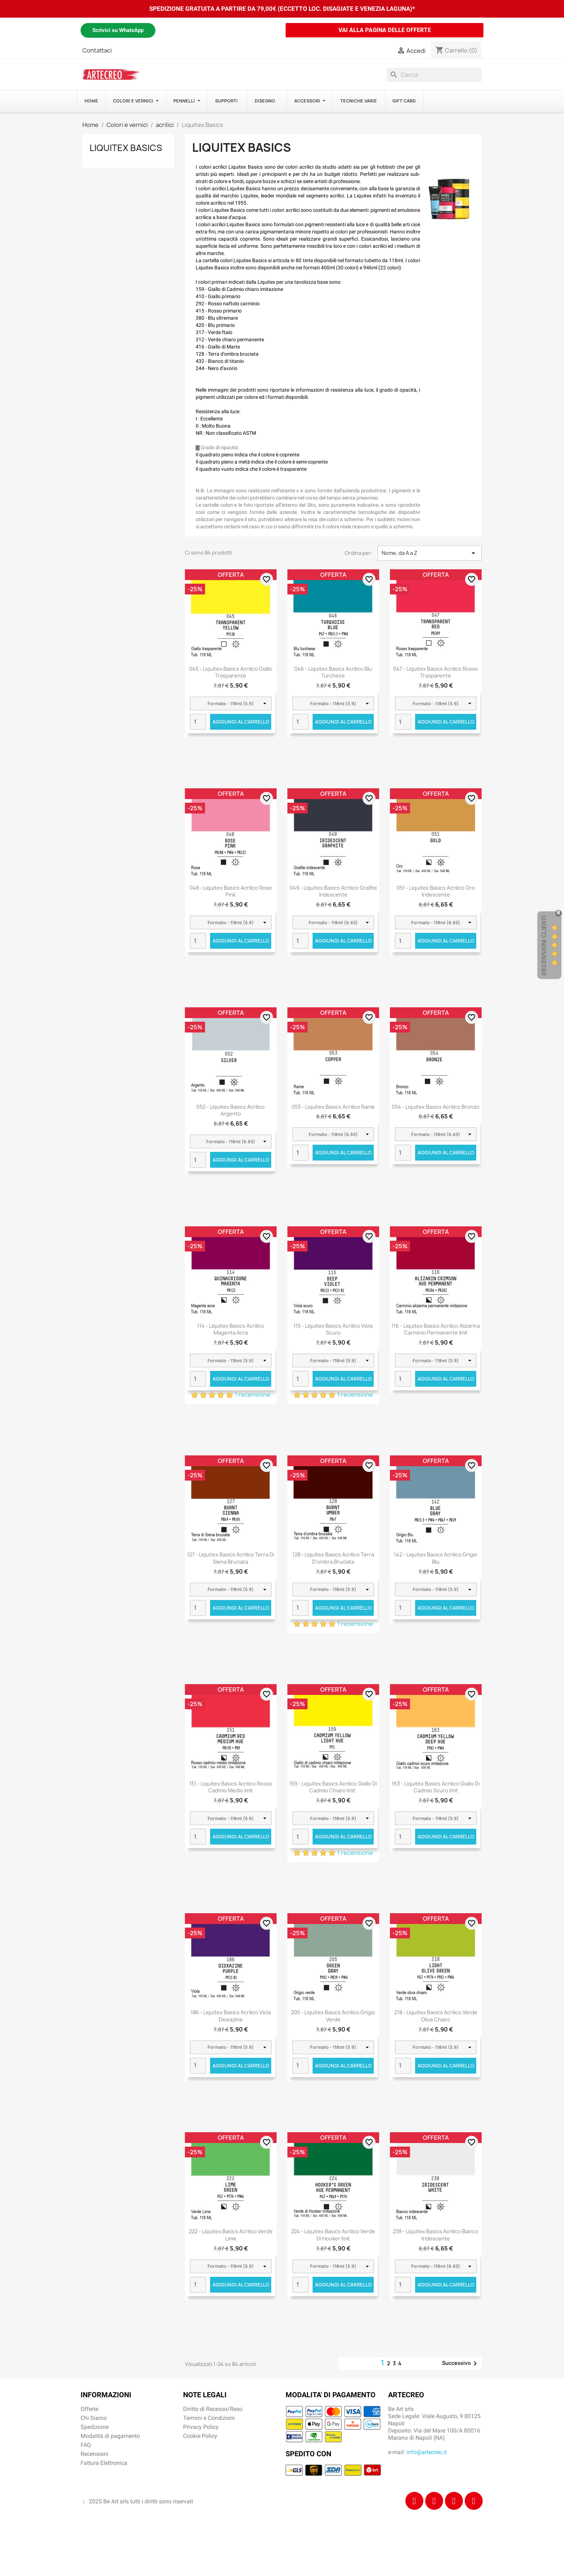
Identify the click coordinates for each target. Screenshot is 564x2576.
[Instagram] (434, 2501)
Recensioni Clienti (544, 945)
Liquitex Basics (126, 148)
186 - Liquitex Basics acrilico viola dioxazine (231, 2016)
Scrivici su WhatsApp (118, 30)
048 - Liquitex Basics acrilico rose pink (231, 891)
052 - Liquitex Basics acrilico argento (230, 1110)
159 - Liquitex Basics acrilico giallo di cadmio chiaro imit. (333, 1787)
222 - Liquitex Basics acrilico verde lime (231, 2235)
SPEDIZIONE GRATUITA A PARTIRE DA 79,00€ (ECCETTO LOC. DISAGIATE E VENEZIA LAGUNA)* (282, 8)
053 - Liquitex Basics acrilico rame (333, 1106)
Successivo (460, 2363)
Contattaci (97, 50)
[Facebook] (414, 2501)
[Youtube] (474, 2501)
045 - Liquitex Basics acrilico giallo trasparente (230, 672)
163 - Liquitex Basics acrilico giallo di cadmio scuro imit (435, 1787)
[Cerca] (434, 75)
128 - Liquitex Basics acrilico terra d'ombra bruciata (333, 1558)
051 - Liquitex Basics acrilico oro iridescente (436, 891)
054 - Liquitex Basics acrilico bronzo (435, 1106)
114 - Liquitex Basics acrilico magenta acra (230, 1329)
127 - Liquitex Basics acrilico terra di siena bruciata (230, 1558)
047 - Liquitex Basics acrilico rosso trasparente (435, 672)
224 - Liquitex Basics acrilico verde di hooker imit (333, 2235)
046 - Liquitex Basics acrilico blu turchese (333, 672)
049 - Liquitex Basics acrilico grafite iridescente (333, 891)
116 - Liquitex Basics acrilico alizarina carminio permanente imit (435, 1329)
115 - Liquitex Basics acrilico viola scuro (333, 1329)
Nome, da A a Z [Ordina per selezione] (430, 553)
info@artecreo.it (426, 2452)
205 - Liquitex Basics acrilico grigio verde (333, 2016)
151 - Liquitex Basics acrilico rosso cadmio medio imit (230, 1787)
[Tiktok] (454, 2501)
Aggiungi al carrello (241, 722)
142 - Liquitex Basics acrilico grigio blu (435, 1558)
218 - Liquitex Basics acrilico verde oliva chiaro (435, 2016)
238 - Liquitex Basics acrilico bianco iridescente (435, 2235)
